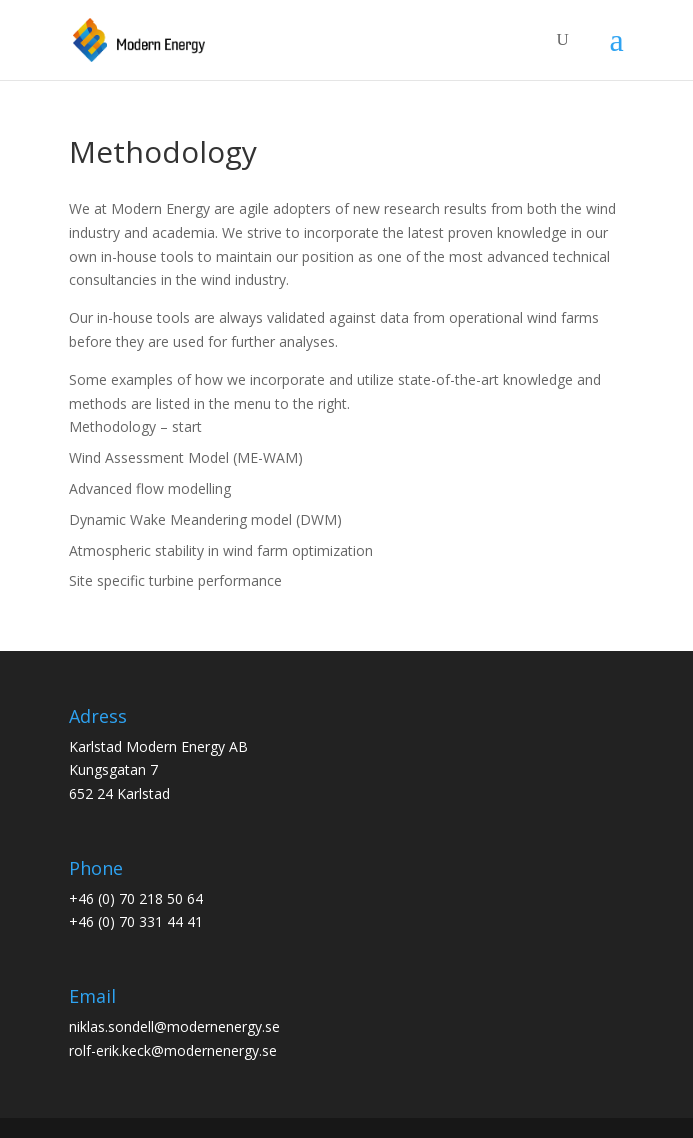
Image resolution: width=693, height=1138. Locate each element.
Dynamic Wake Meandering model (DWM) (205, 519)
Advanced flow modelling (150, 488)
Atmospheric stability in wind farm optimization (221, 550)
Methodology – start (135, 426)
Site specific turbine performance (175, 580)
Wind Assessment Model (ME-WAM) (186, 457)
